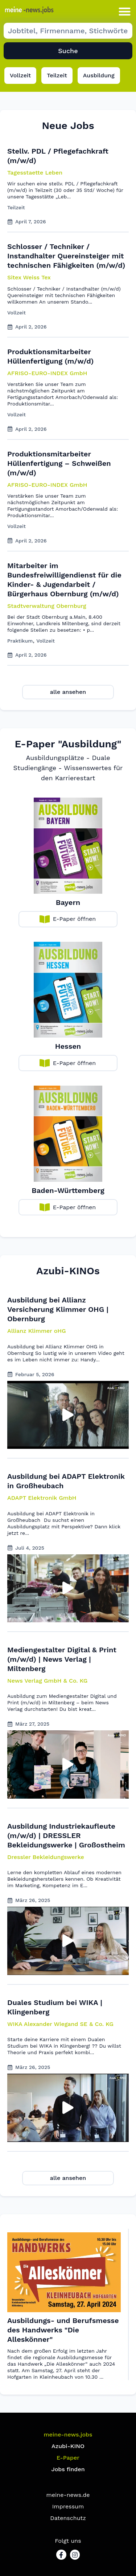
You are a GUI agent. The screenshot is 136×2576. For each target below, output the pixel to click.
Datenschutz (68, 2518)
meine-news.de (68, 2494)
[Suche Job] (68, 31)
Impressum (68, 2506)
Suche (68, 51)
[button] (125, 11)
